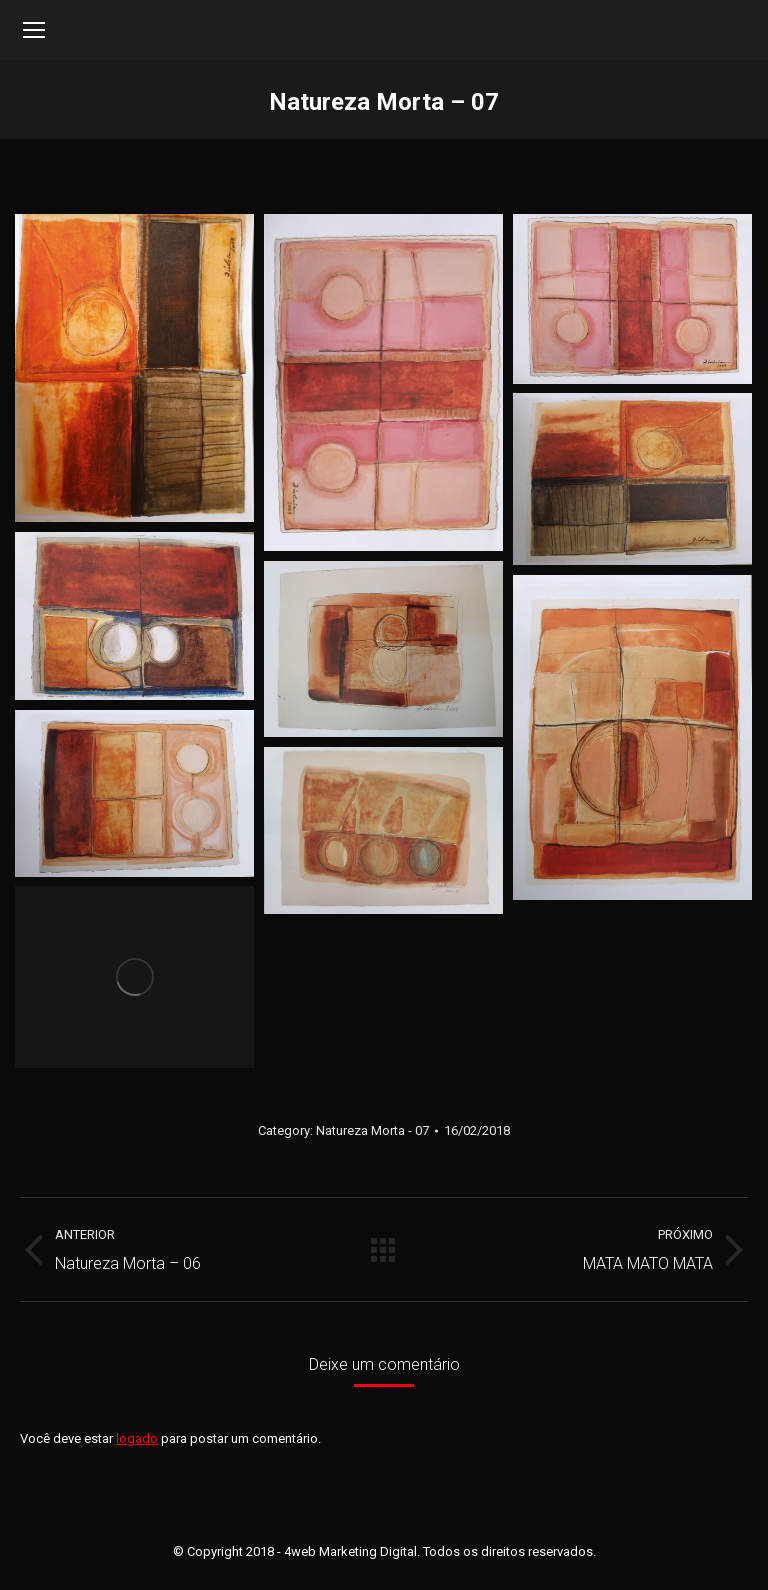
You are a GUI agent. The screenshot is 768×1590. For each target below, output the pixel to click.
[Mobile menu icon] (34, 30)
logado (137, 1438)
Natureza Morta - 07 (372, 1130)
